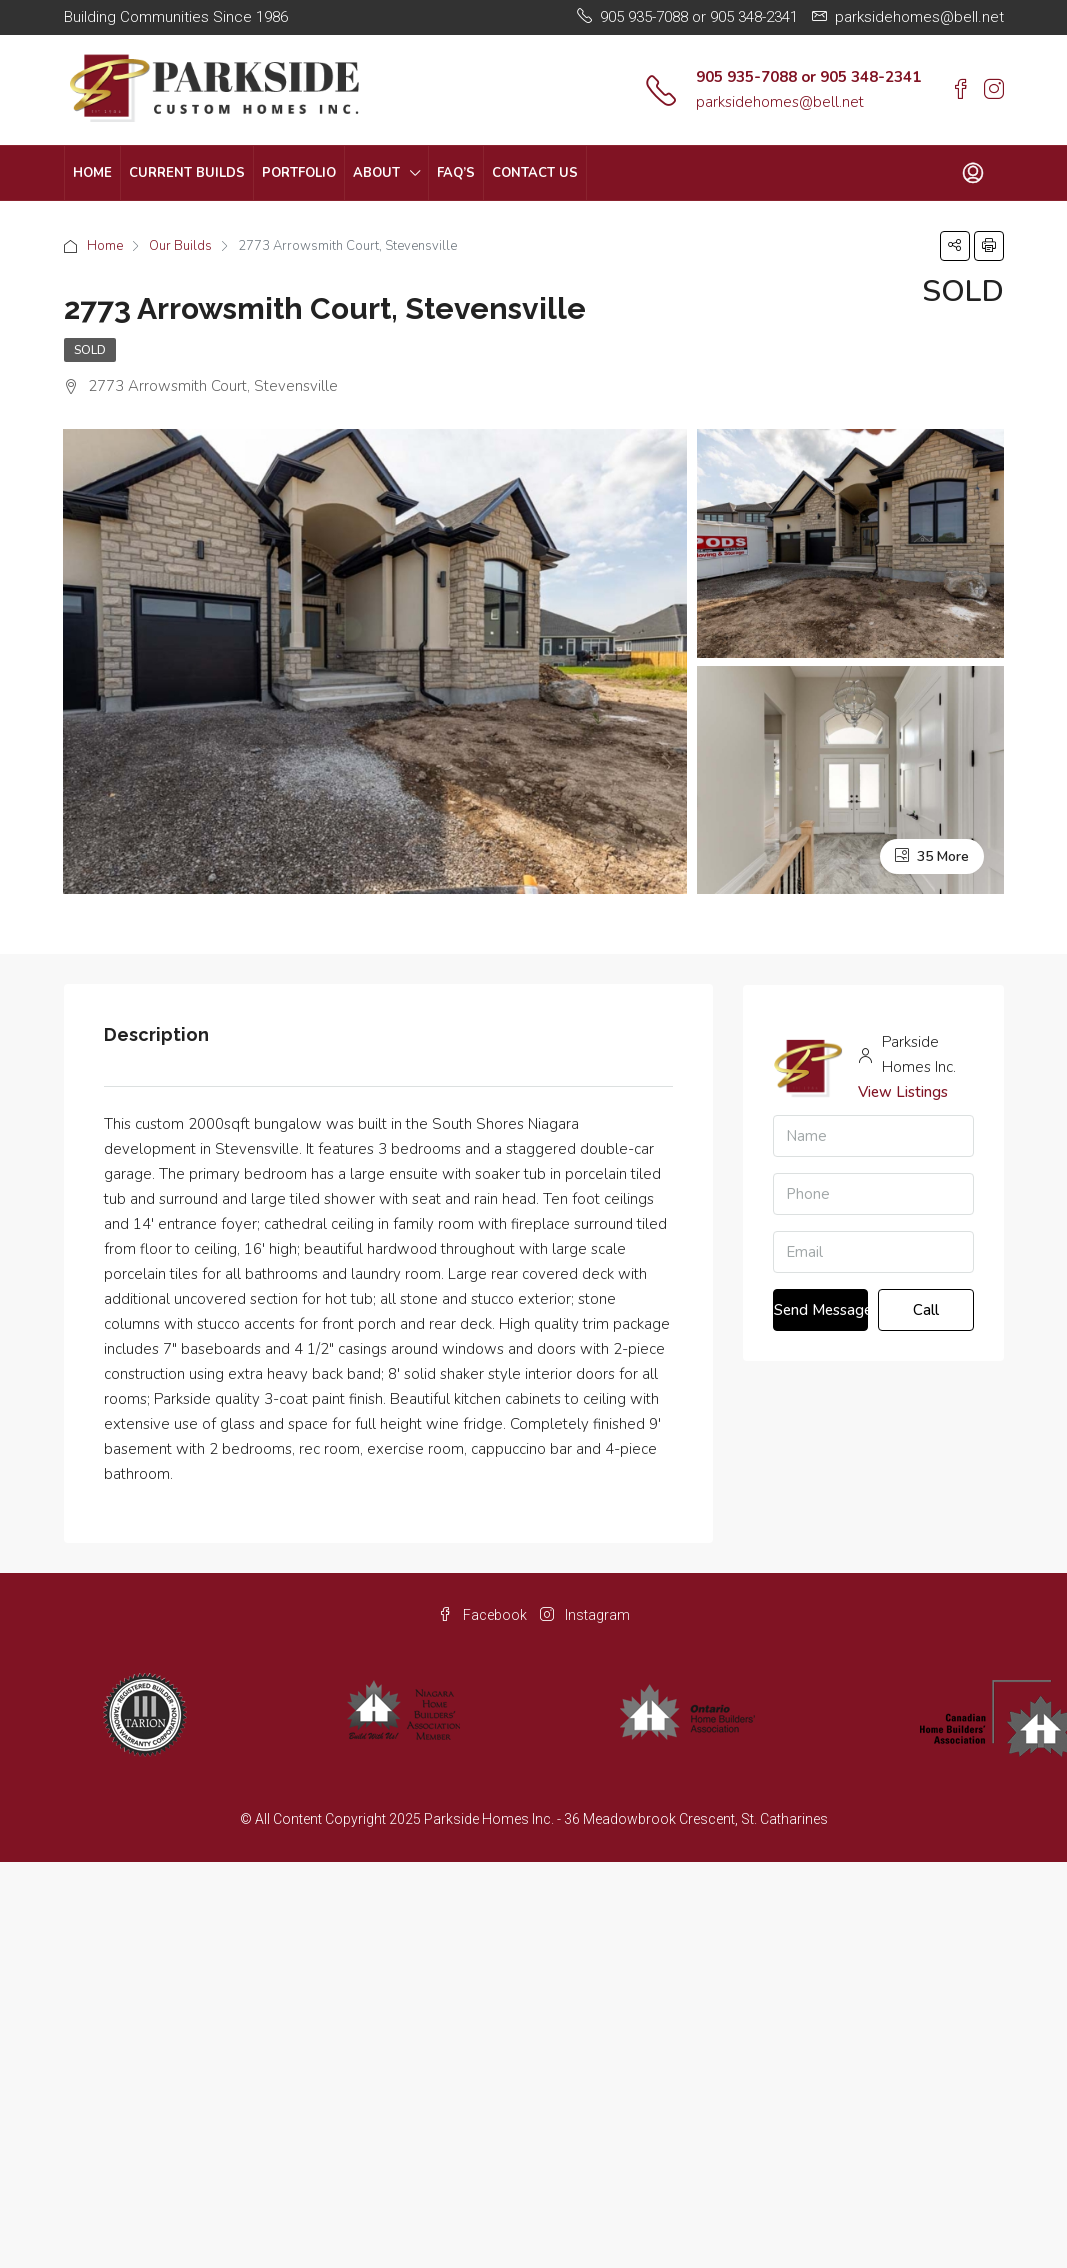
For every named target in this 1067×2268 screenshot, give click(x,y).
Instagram (585, 1615)
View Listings (903, 1092)
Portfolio (299, 173)
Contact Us (535, 173)
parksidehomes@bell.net (780, 102)
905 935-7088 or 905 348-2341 (808, 77)
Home (92, 173)
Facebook (484, 1615)
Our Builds (180, 246)
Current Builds (187, 173)
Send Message (821, 1310)
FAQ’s (456, 173)
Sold (90, 350)
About (376, 173)
